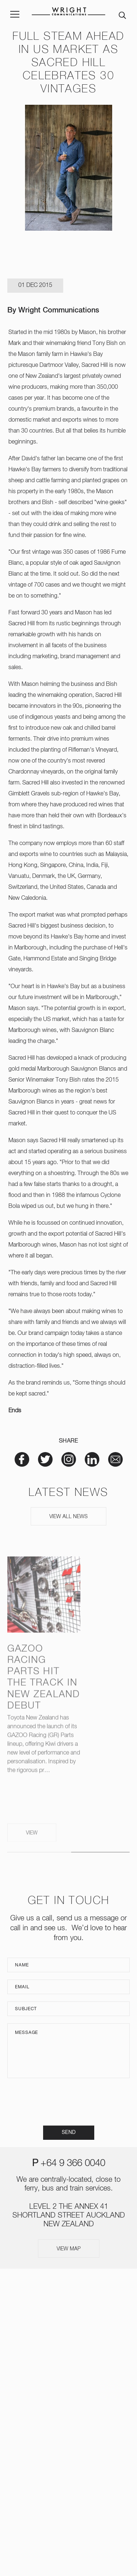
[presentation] (68, 2102)
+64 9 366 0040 (73, 2163)
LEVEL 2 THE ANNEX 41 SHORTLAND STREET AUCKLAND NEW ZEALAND (68, 2215)
